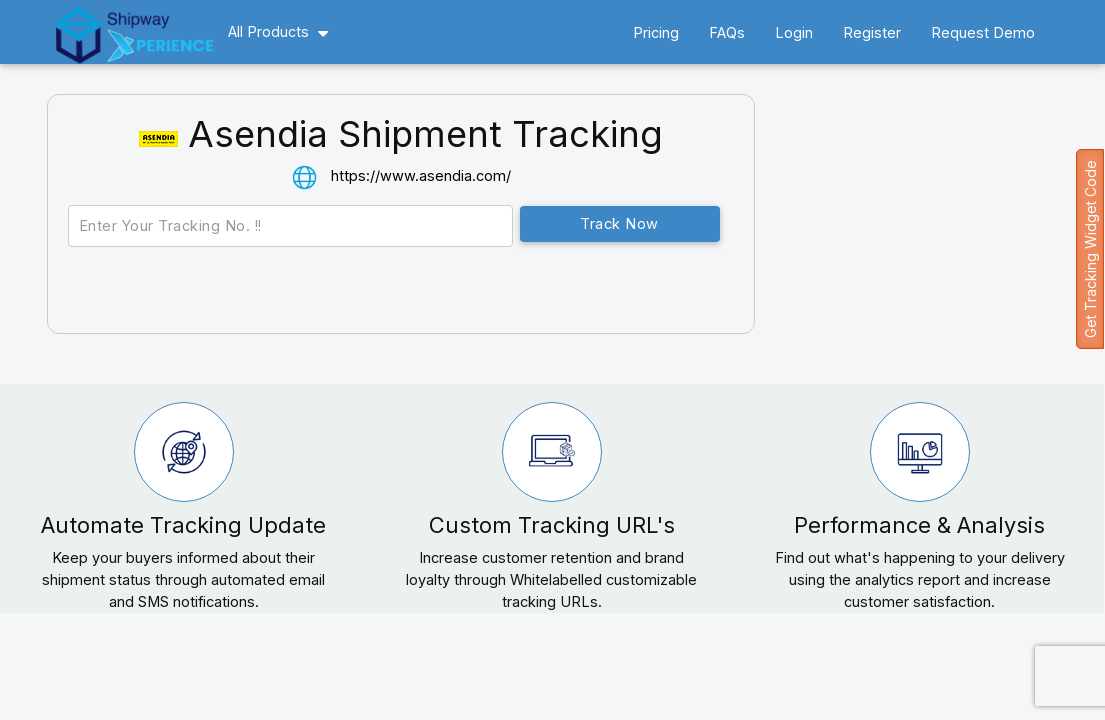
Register (872, 32)
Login (794, 32)
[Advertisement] (936, 239)
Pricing (656, 32)
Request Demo (983, 32)
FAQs (727, 32)
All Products (268, 31)
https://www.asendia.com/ (421, 175)
